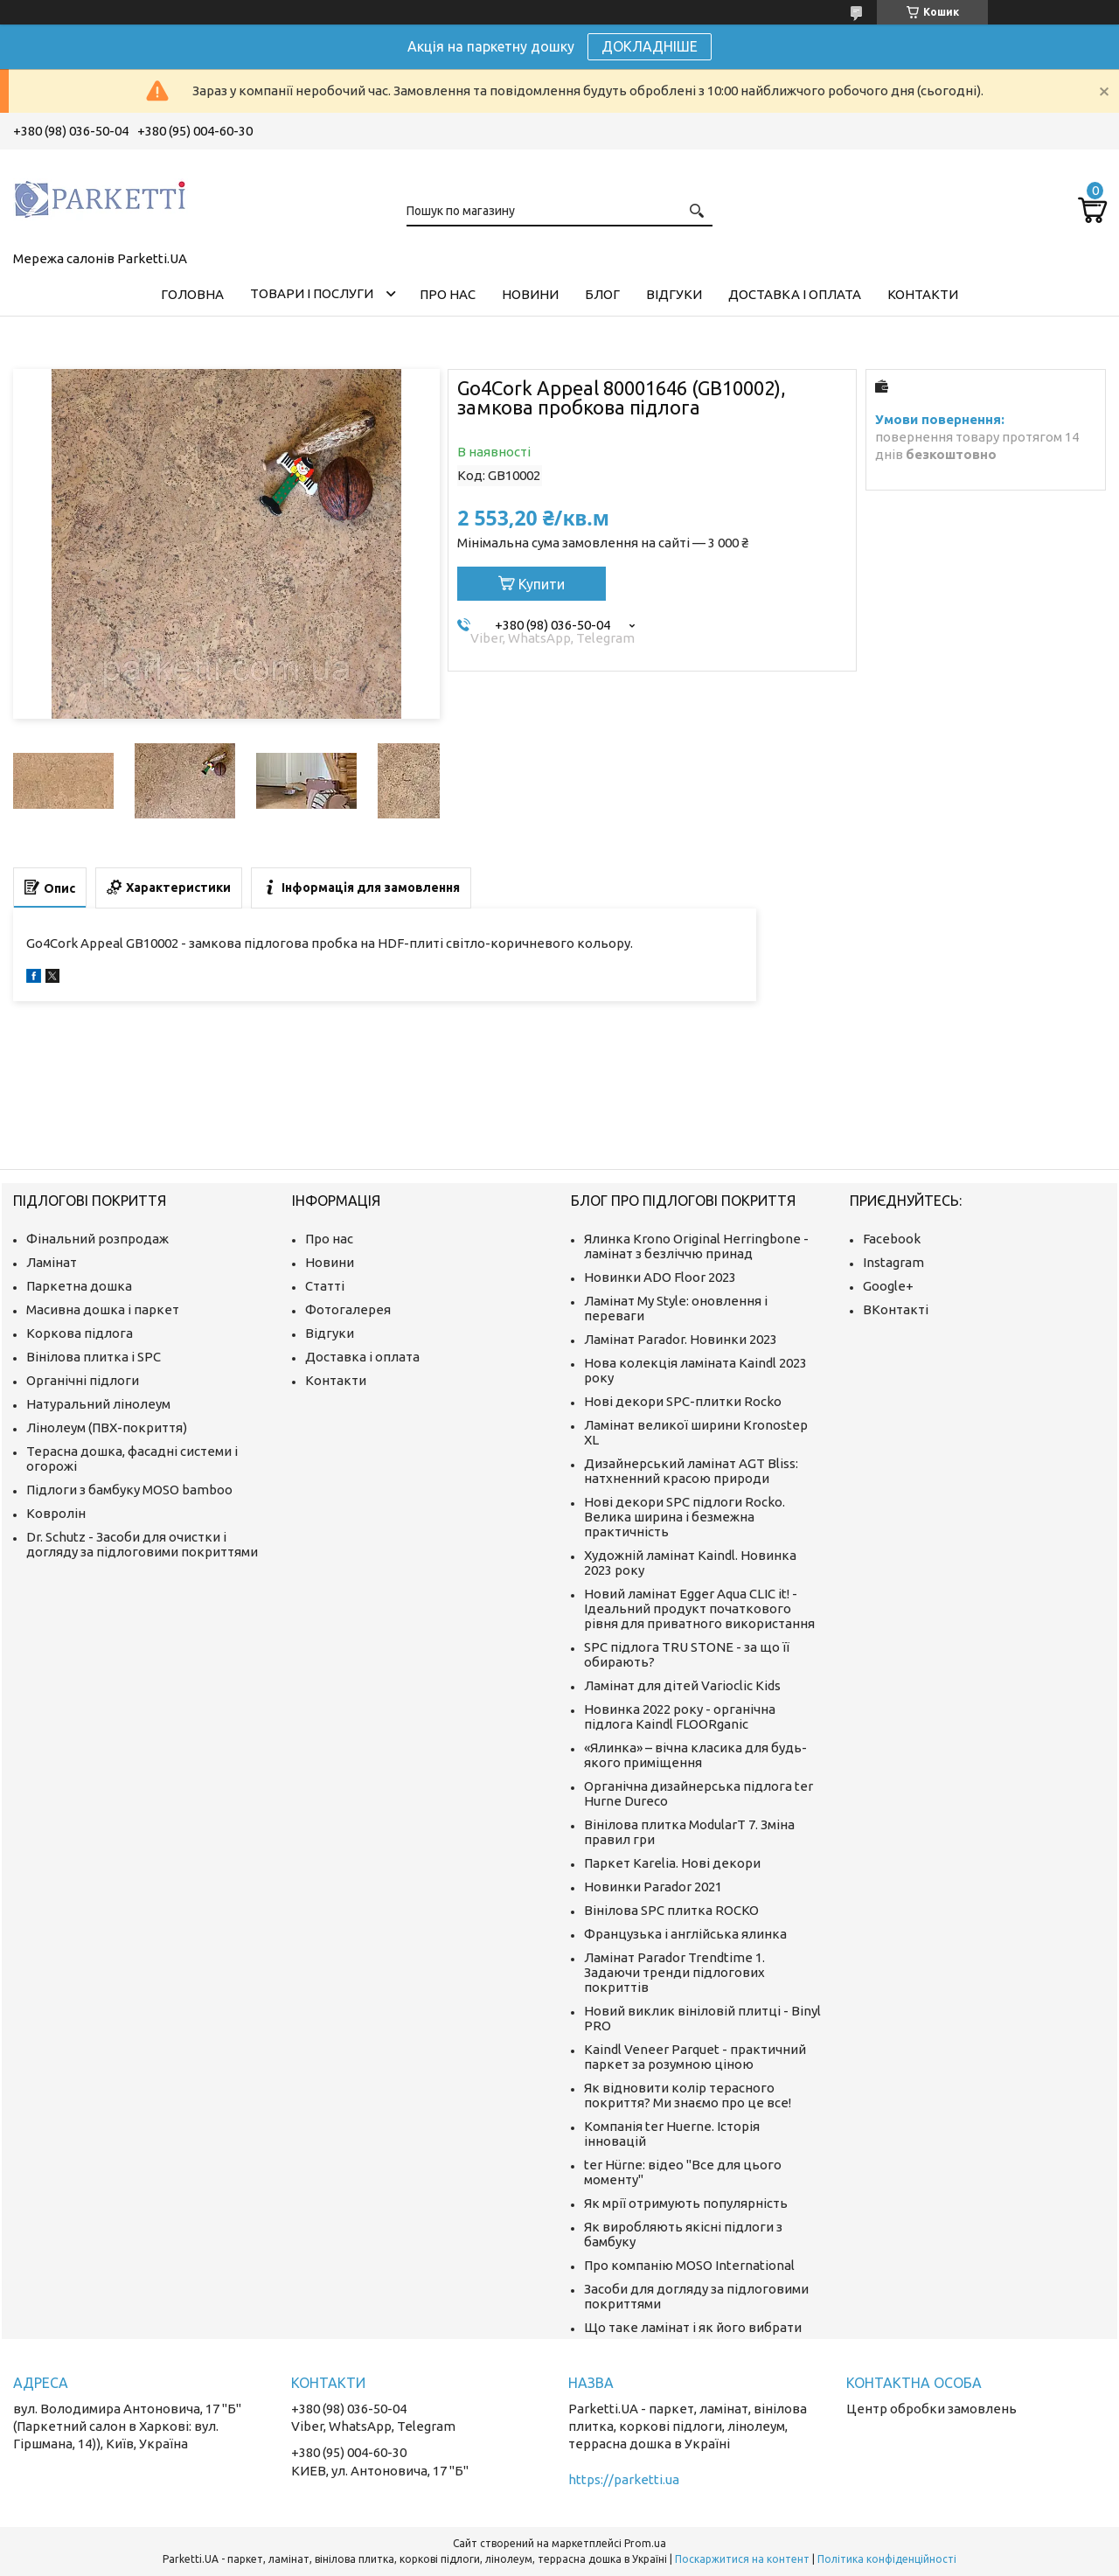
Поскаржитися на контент (742, 2559)
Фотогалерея (348, 1309)
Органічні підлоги (82, 1380)
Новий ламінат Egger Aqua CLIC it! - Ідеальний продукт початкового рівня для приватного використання (699, 1608)
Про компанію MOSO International (689, 2265)
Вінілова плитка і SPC (93, 1356)
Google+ (888, 1285)
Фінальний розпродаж (97, 1238)
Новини (530, 294)
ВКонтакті (895, 1309)
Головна (192, 294)
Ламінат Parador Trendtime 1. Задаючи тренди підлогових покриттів (674, 1972)
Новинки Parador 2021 (653, 1886)
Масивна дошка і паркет (102, 1309)
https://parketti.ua (623, 2479)
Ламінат (51, 1262)
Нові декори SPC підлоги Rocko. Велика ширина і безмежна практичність (684, 1516)
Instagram (893, 1262)
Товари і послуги (311, 293)
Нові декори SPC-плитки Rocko (683, 1401)
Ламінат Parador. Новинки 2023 (680, 1339)
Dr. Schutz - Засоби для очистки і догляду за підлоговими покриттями (142, 1544)
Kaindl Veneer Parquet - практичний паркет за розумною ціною (695, 2056)
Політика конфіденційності (886, 2559)
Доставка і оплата (794, 294)
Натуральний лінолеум (98, 1403)
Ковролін (56, 1513)
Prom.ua (645, 2543)
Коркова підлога (79, 1333)
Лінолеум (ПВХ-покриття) (106, 1427)
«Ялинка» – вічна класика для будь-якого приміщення (695, 1755)
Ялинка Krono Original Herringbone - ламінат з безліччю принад (696, 1246)
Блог (602, 294)
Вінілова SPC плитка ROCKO (671, 1910)
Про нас (448, 294)
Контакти (922, 294)
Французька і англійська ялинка (685, 1933)
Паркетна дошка (79, 1285)
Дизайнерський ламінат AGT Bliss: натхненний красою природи (691, 1471)
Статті (324, 1285)
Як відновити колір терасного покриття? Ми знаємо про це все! (687, 2095)
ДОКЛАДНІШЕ (649, 46)
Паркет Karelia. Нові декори (672, 1862)
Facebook (892, 1238)
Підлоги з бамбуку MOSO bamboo (129, 1489)
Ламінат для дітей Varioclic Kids (682, 1685)
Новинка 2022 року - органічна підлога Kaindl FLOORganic (679, 1716)
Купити (541, 584)
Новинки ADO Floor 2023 (660, 1277)
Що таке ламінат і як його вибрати (693, 2327)
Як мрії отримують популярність (686, 2203)
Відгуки (674, 294)
